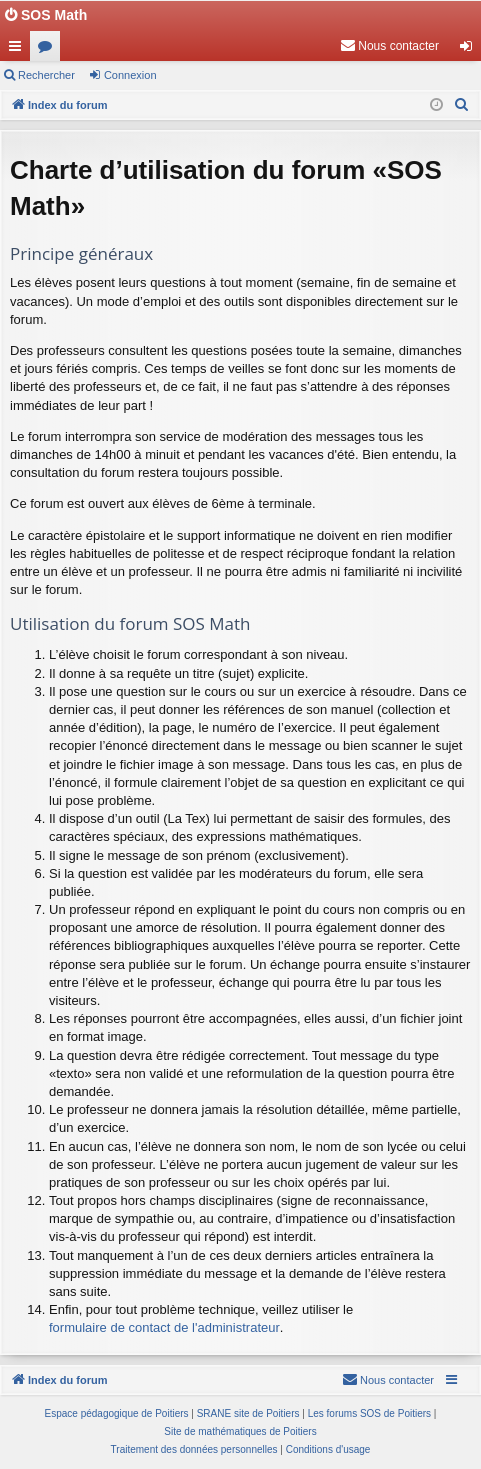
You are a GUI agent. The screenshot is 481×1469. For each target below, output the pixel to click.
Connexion (130, 75)
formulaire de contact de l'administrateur (164, 1327)
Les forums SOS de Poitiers (369, 1413)
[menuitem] (389, 46)
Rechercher (46, 75)
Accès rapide (19, 50)
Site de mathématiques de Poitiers (240, 1431)
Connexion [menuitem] (470, 50)
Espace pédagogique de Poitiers (117, 1413)
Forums (49, 50)
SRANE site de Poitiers (248, 1413)
